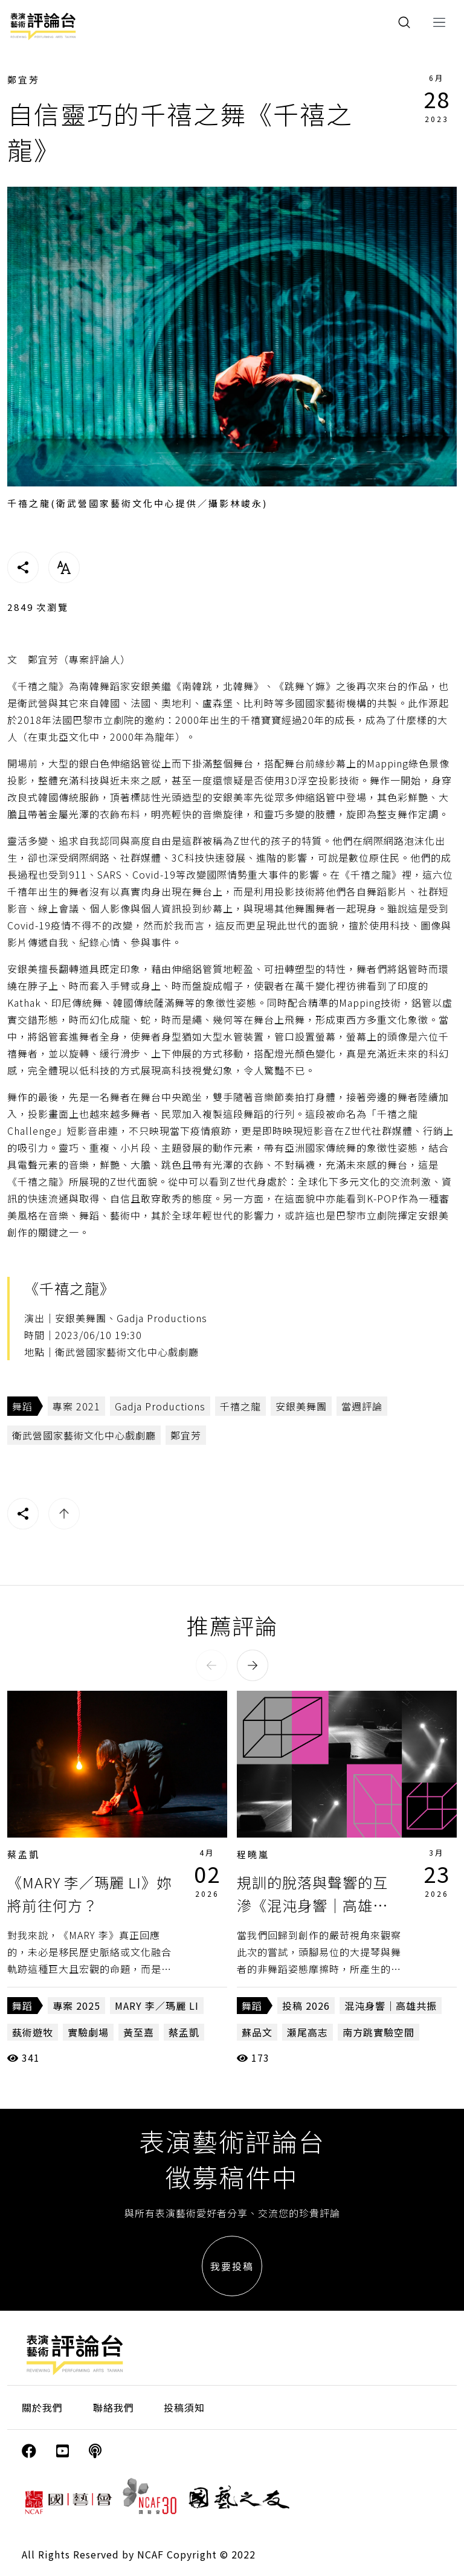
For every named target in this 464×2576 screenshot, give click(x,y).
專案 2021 (76, 1406)
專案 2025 (76, 2005)
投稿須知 (184, 2407)
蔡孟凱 (23, 1854)
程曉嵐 (253, 1854)
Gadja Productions (160, 1406)
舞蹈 (22, 1406)
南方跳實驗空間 (378, 2032)
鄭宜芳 (23, 79)
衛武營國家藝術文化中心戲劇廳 (84, 1435)
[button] (211, 1665)
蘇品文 (257, 2032)
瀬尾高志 (307, 2032)
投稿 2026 (306, 2005)
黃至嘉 (138, 2032)
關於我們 (42, 2407)
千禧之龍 (240, 1406)
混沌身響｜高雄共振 (390, 2005)
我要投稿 (232, 2266)
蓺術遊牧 (32, 2032)
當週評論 (361, 1406)
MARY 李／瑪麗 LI (157, 2005)
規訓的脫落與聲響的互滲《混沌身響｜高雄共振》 (312, 1905)
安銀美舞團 (301, 1406)
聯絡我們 (113, 2407)
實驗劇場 (88, 2032)
